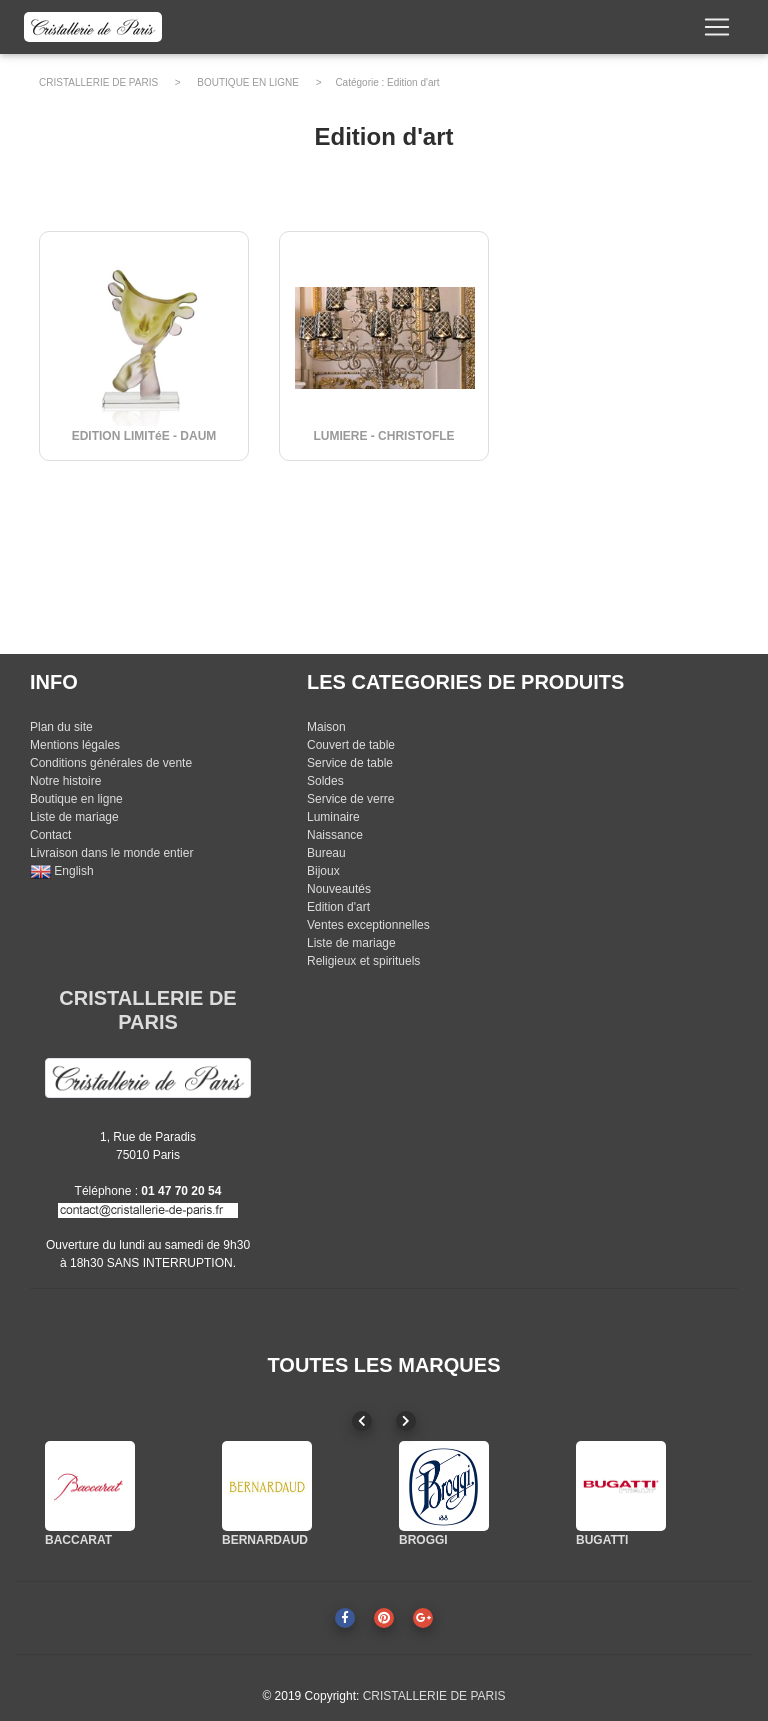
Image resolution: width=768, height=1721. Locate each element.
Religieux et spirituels (363, 961)
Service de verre (350, 799)
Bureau (326, 853)
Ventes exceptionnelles (368, 925)
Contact (50, 835)
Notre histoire (65, 781)
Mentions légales (75, 745)
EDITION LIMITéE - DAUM (144, 436)
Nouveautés (339, 889)
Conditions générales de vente (111, 763)
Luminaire (333, 817)
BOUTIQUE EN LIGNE (248, 82)
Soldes (325, 781)
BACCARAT (78, 1540)
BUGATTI (602, 1540)
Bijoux (323, 871)
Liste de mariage (74, 817)
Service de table (350, 763)
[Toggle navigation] (717, 31)
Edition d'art (413, 82)
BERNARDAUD (265, 1540)
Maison (326, 727)
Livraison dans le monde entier (111, 853)
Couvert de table (351, 745)
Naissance (335, 835)
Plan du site (61, 727)
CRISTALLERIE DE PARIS (98, 82)
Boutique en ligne (76, 799)
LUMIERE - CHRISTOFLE (383, 436)
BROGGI (423, 1540)
